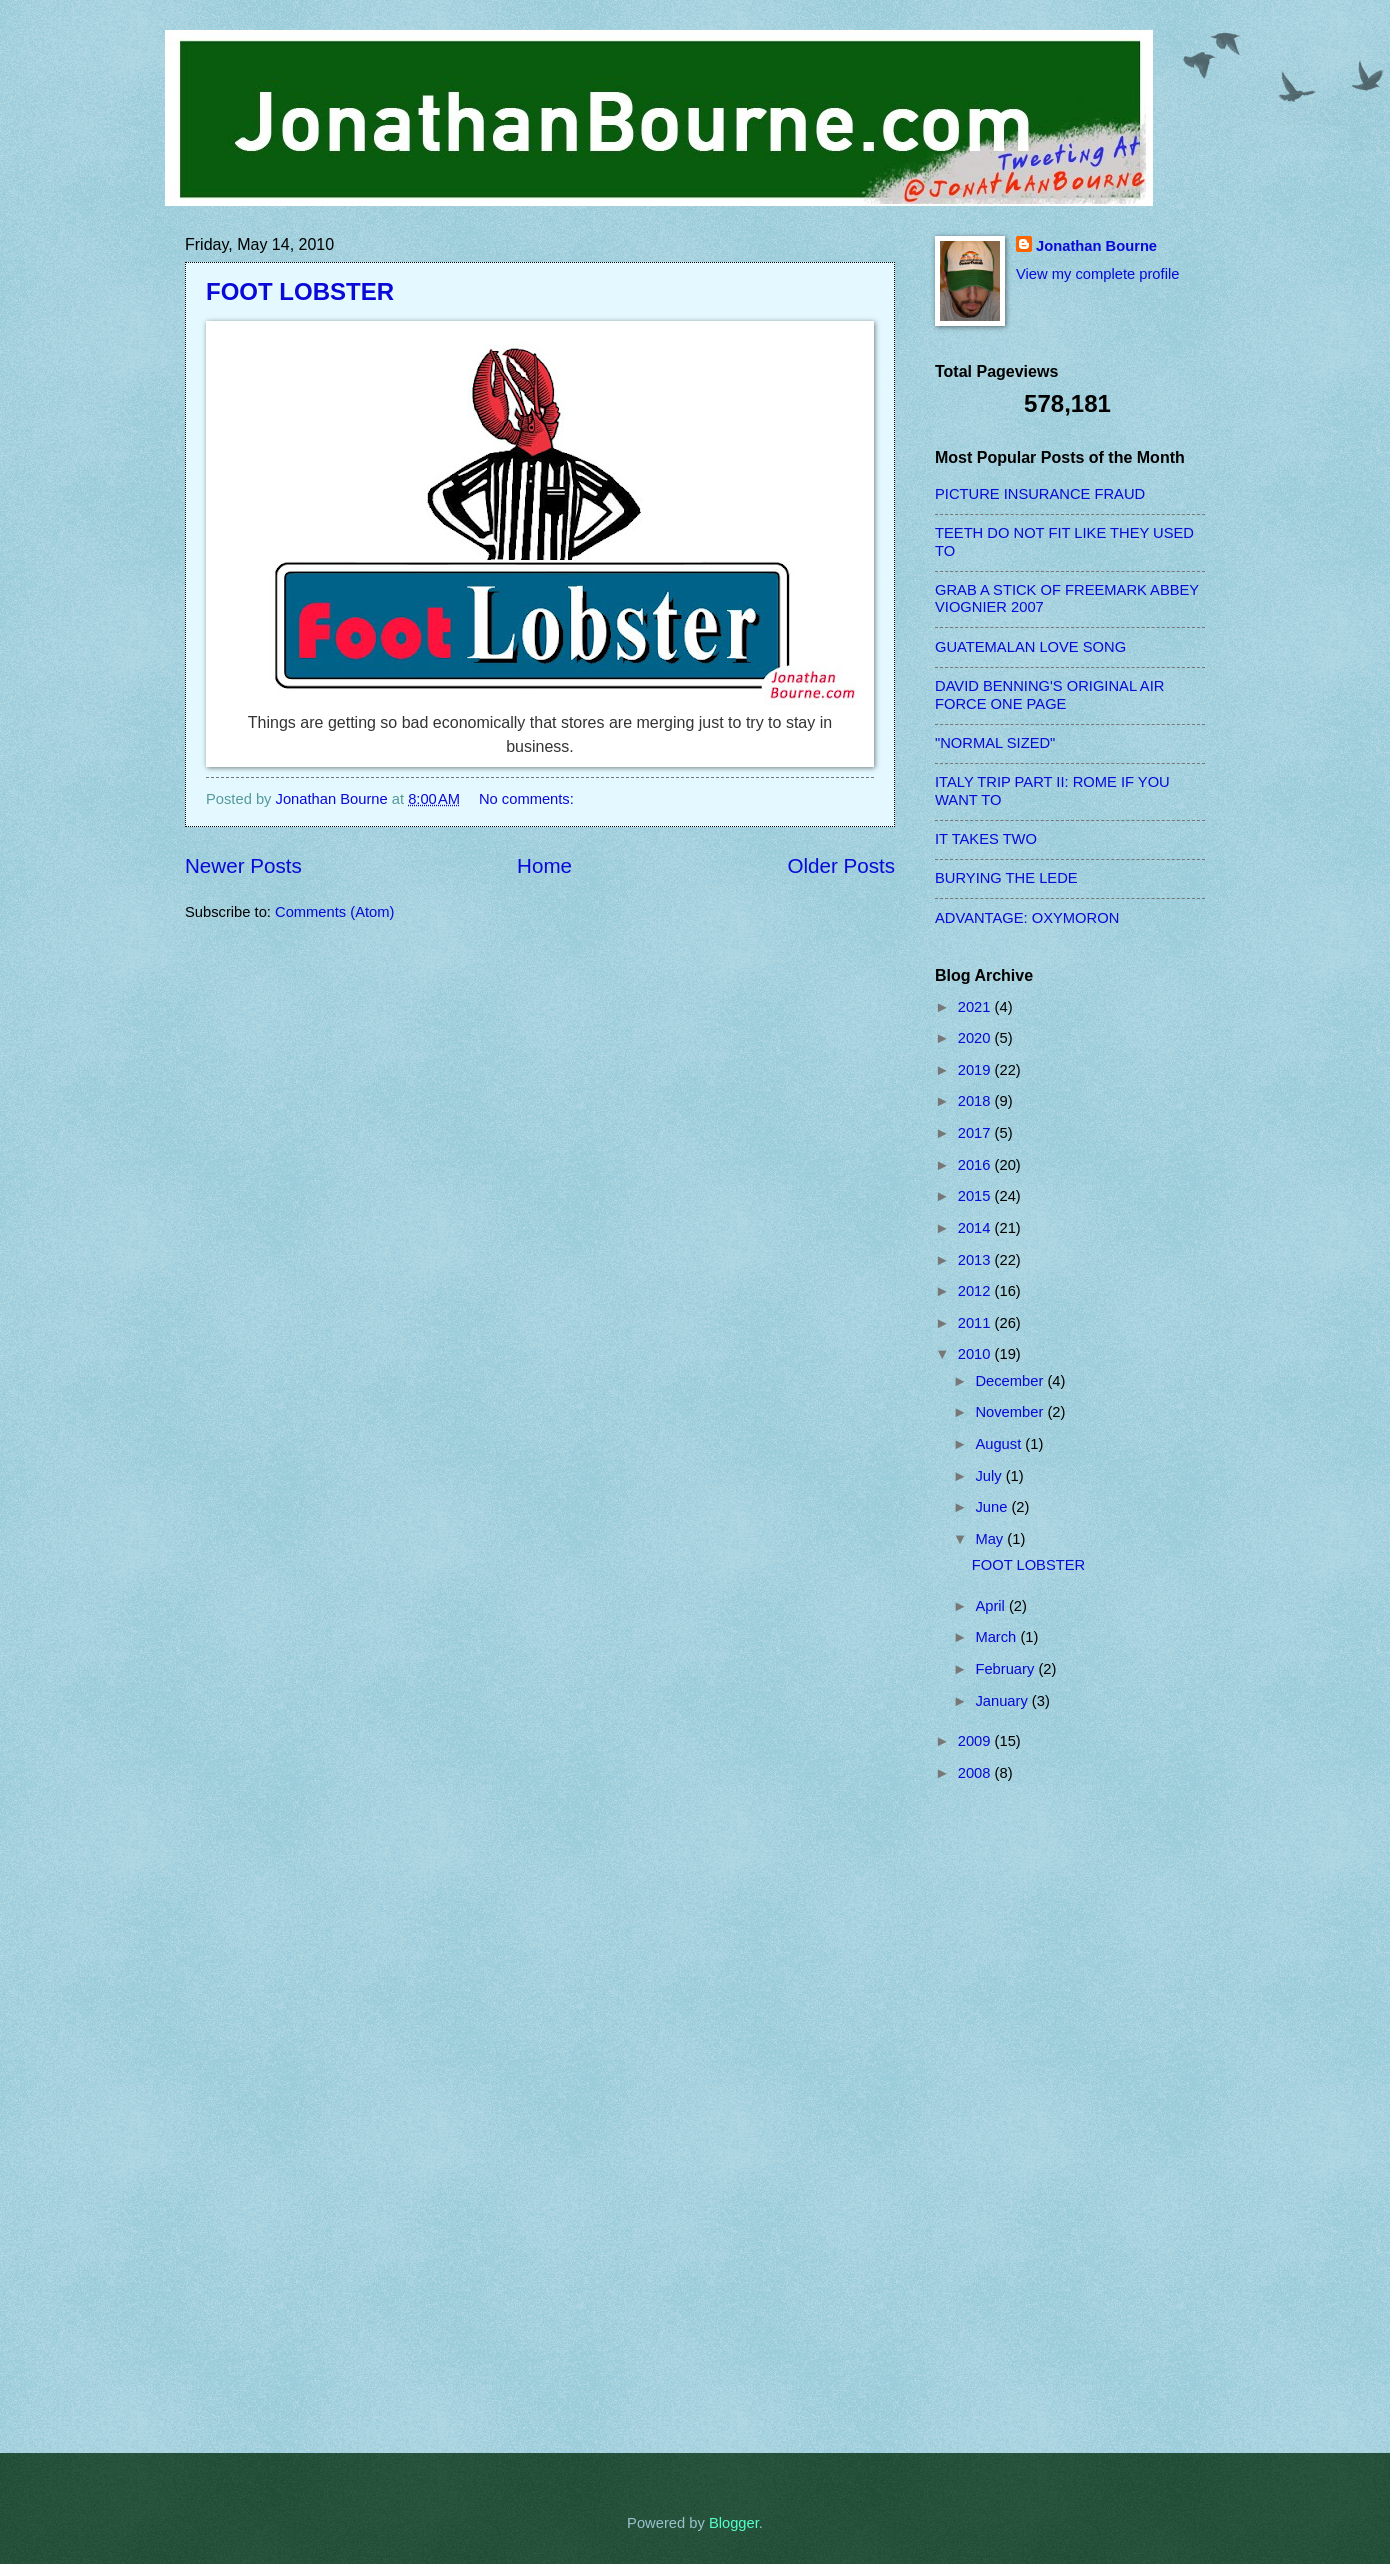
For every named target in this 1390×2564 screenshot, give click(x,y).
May (991, 1539)
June (993, 1507)
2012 (976, 1291)
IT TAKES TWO (986, 839)
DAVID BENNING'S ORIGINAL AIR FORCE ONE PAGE (1049, 695)
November (1011, 1412)
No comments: (528, 799)
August (1000, 1444)
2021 (976, 1007)
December (1011, 1381)
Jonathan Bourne (1096, 246)
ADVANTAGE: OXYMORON (1027, 918)
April (992, 1606)
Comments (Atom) (334, 912)
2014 (976, 1228)
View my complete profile (1097, 274)
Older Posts (841, 865)
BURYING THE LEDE (1006, 878)
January (1003, 1701)
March (997, 1637)
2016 (976, 1165)
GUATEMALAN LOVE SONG (1030, 647)
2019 (976, 1070)
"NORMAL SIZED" (995, 743)
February (1006, 1669)
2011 (976, 1323)
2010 (976, 1354)
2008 (976, 1773)
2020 (976, 1038)
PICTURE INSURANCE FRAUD (1040, 494)
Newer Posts (243, 865)
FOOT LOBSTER (300, 291)
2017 (976, 1133)
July (990, 1476)
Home (544, 865)
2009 (976, 1741)
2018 (976, 1101)
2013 (976, 1260)
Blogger (734, 2523)
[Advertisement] (1015, 2117)
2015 (976, 1196)
